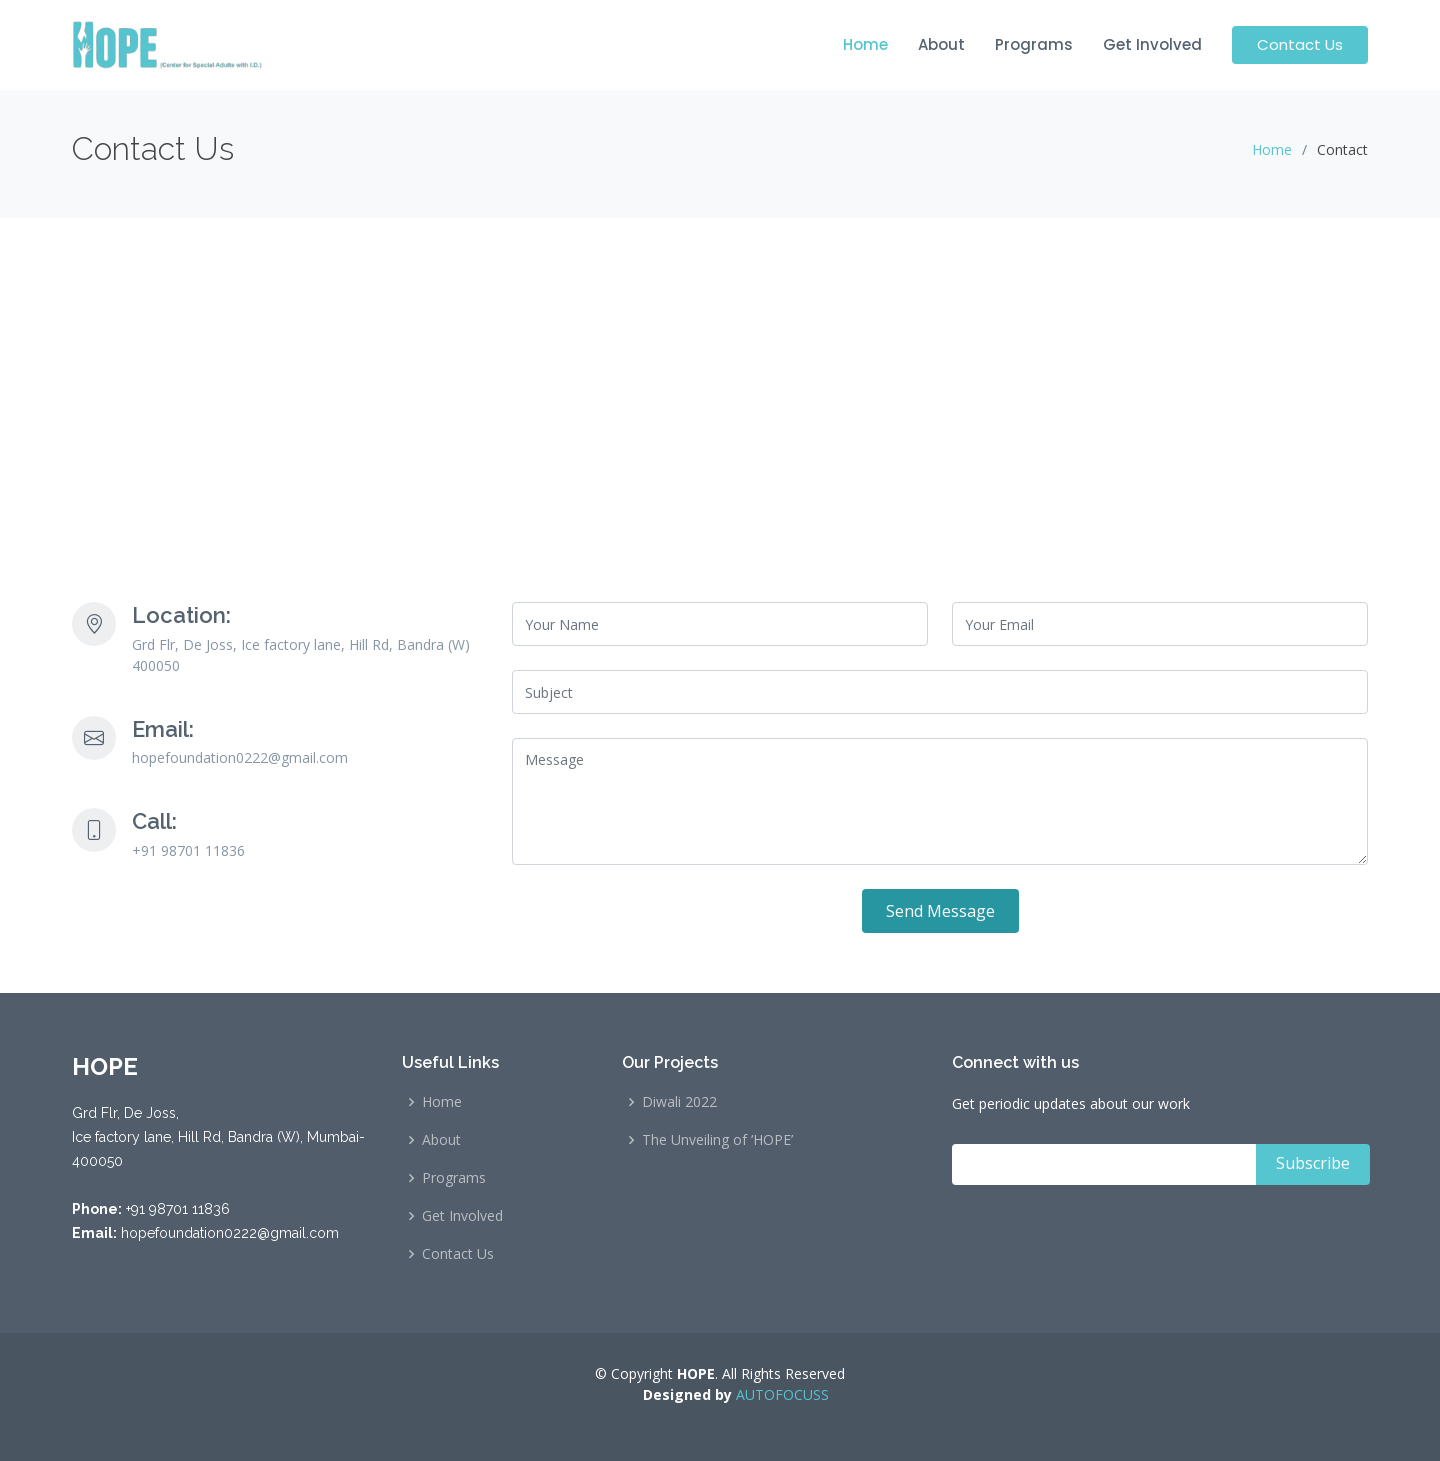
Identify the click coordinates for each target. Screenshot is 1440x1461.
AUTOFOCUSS (780, 1394)
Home (865, 44)
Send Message (940, 911)
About (941, 44)
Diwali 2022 (679, 1102)
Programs (1034, 44)
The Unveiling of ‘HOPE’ (717, 1140)
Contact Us (1300, 44)
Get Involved (1152, 44)
